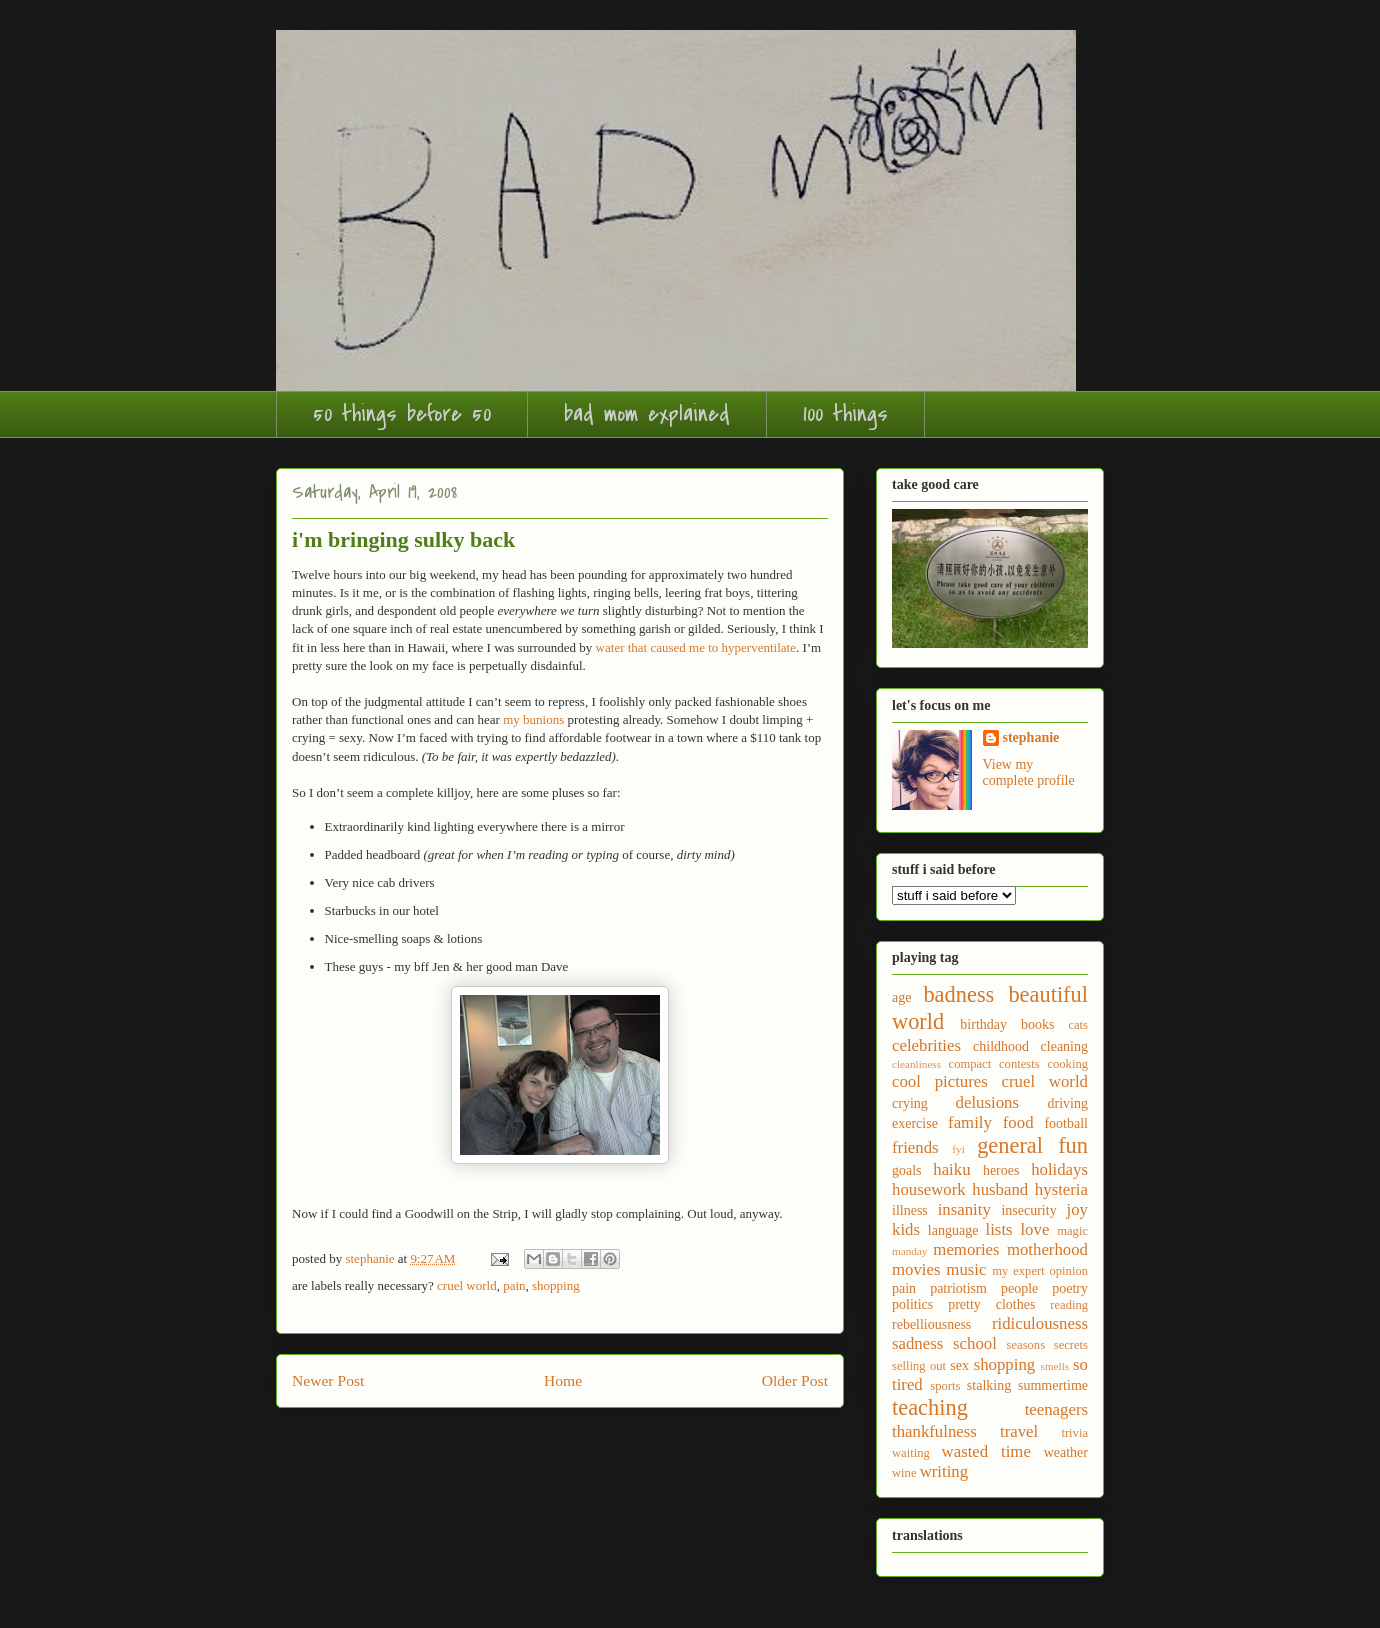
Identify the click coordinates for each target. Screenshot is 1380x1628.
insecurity (1028, 1210)
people (1019, 1288)
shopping (556, 1285)
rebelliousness (931, 1324)
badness (958, 994)
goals (907, 1170)
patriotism (958, 1288)
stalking (989, 1385)
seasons (1026, 1345)
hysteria (1061, 1189)
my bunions (533, 719)
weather (1066, 1452)
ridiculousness (1040, 1323)
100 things (845, 414)
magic (1072, 1231)
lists (999, 1229)
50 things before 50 (402, 414)
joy (1077, 1209)
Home (563, 1380)
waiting (911, 1453)
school (975, 1343)
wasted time (986, 1451)
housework (929, 1189)
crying (910, 1103)
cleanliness (916, 1064)
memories (966, 1249)
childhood (1001, 1046)
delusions (987, 1102)
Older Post (795, 1380)
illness (910, 1210)
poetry (1070, 1288)
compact (970, 1064)
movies (916, 1269)
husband (1000, 1189)
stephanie (1031, 737)
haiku (951, 1169)
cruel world (467, 1285)
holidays (1059, 1169)
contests (1019, 1064)
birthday (983, 1024)
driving (1068, 1103)
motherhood (1047, 1249)
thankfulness (934, 1431)
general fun (1032, 1145)
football (1066, 1123)
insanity (964, 1209)
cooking (1067, 1064)
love (1034, 1229)
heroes (1001, 1170)
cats (1078, 1025)
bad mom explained (647, 414)
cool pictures (940, 1081)
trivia (1074, 1433)
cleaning (1064, 1046)
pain (514, 1285)
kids (906, 1229)
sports (945, 1386)
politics (912, 1304)
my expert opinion (1040, 1271)
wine (904, 1473)
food (1018, 1122)
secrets (1071, 1345)
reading (1069, 1305)
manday (909, 1251)
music (966, 1269)
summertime (1053, 1385)
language (953, 1230)
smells (1055, 1366)
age (901, 997)
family (970, 1122)
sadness (917, 1343)
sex (959, 1365)
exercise (915, 1123)
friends (915, 1147)
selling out (919, 1366)
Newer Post (328, 1380)
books (1037, 1024)
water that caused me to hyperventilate (696, 647)
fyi (958, 1149)
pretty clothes (991, 1304)
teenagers (1056, 1409)
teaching (930, 1407)
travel (1019, 1431)
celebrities (926, 1045)
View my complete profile (1029, 772)
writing (944, 1471)
